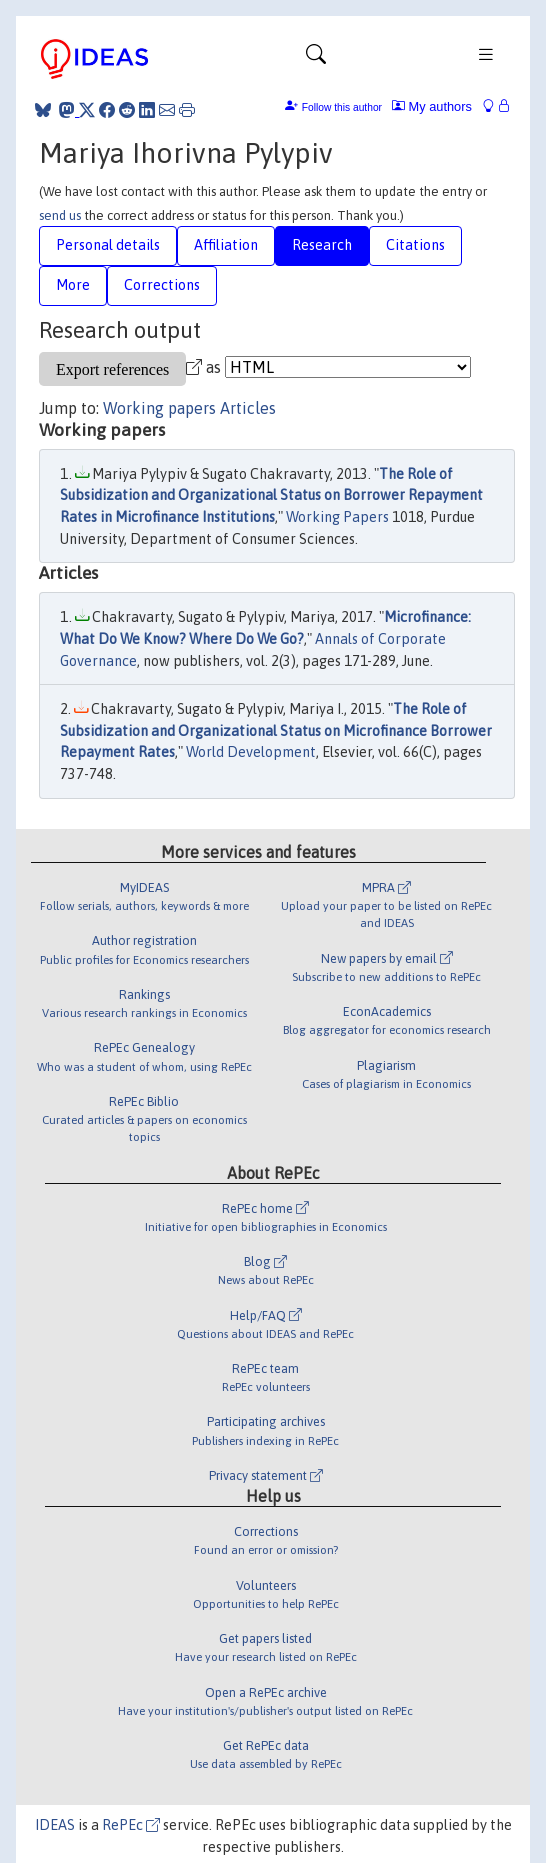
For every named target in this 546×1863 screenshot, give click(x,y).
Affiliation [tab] (226, 245)
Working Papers (337, 517)
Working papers (159, 408)
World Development (251, 752)
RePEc (131, 1825)
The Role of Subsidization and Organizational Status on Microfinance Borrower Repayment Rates (276, 730)
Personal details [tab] (108, 245)
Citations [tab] (415, 245)
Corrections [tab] (162, 285)
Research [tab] (322, 245)
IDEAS (55, 1825)
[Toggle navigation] (316, 59)
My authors (432, 106)
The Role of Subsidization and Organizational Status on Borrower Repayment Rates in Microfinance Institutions (271, 495)
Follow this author (342, 107)
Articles (248, 408)
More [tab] (73, 285)
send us (60, 215)
